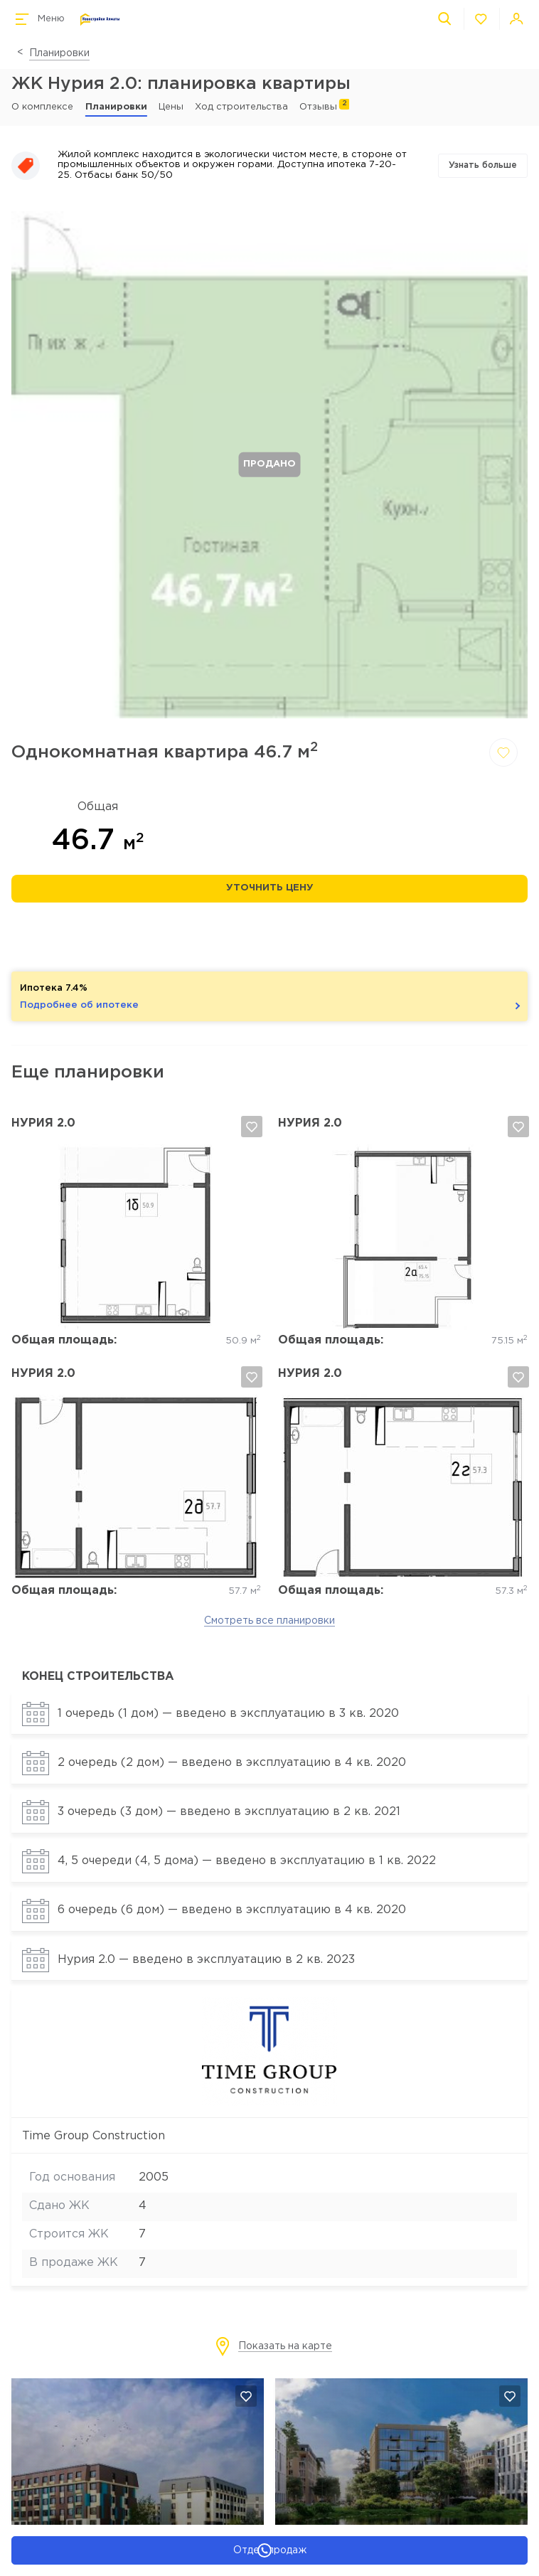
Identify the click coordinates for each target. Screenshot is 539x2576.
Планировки (59, 53)
